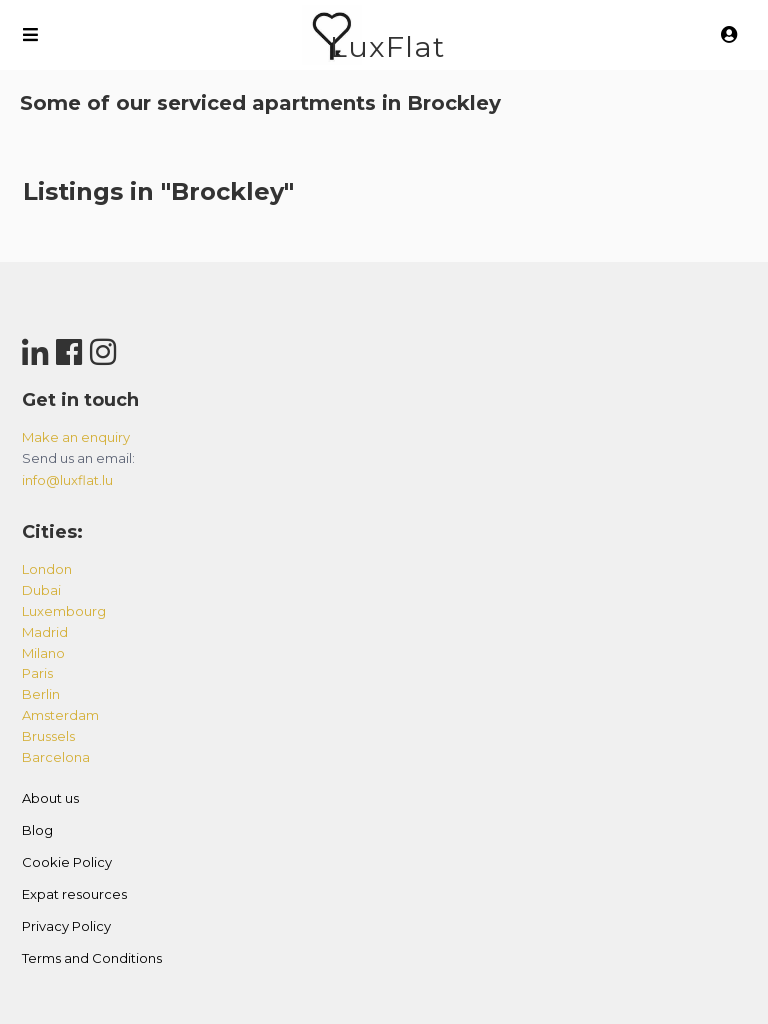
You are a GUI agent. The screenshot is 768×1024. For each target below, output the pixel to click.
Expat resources (74, 894)
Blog (37, 830)
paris (37, 673)
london (47, 569)
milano (43, 653)
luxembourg (64, 611)
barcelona (56, 757)
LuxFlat (387, 46)
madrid (45, 632)
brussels (48, 736)
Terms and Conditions (92, 958)
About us (50, 798)
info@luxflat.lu (67, 480)
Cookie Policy (67, 862)
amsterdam (60, 715)
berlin (41, 694)
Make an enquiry (76, 437)
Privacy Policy (66, 926)
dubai (41, 590)
